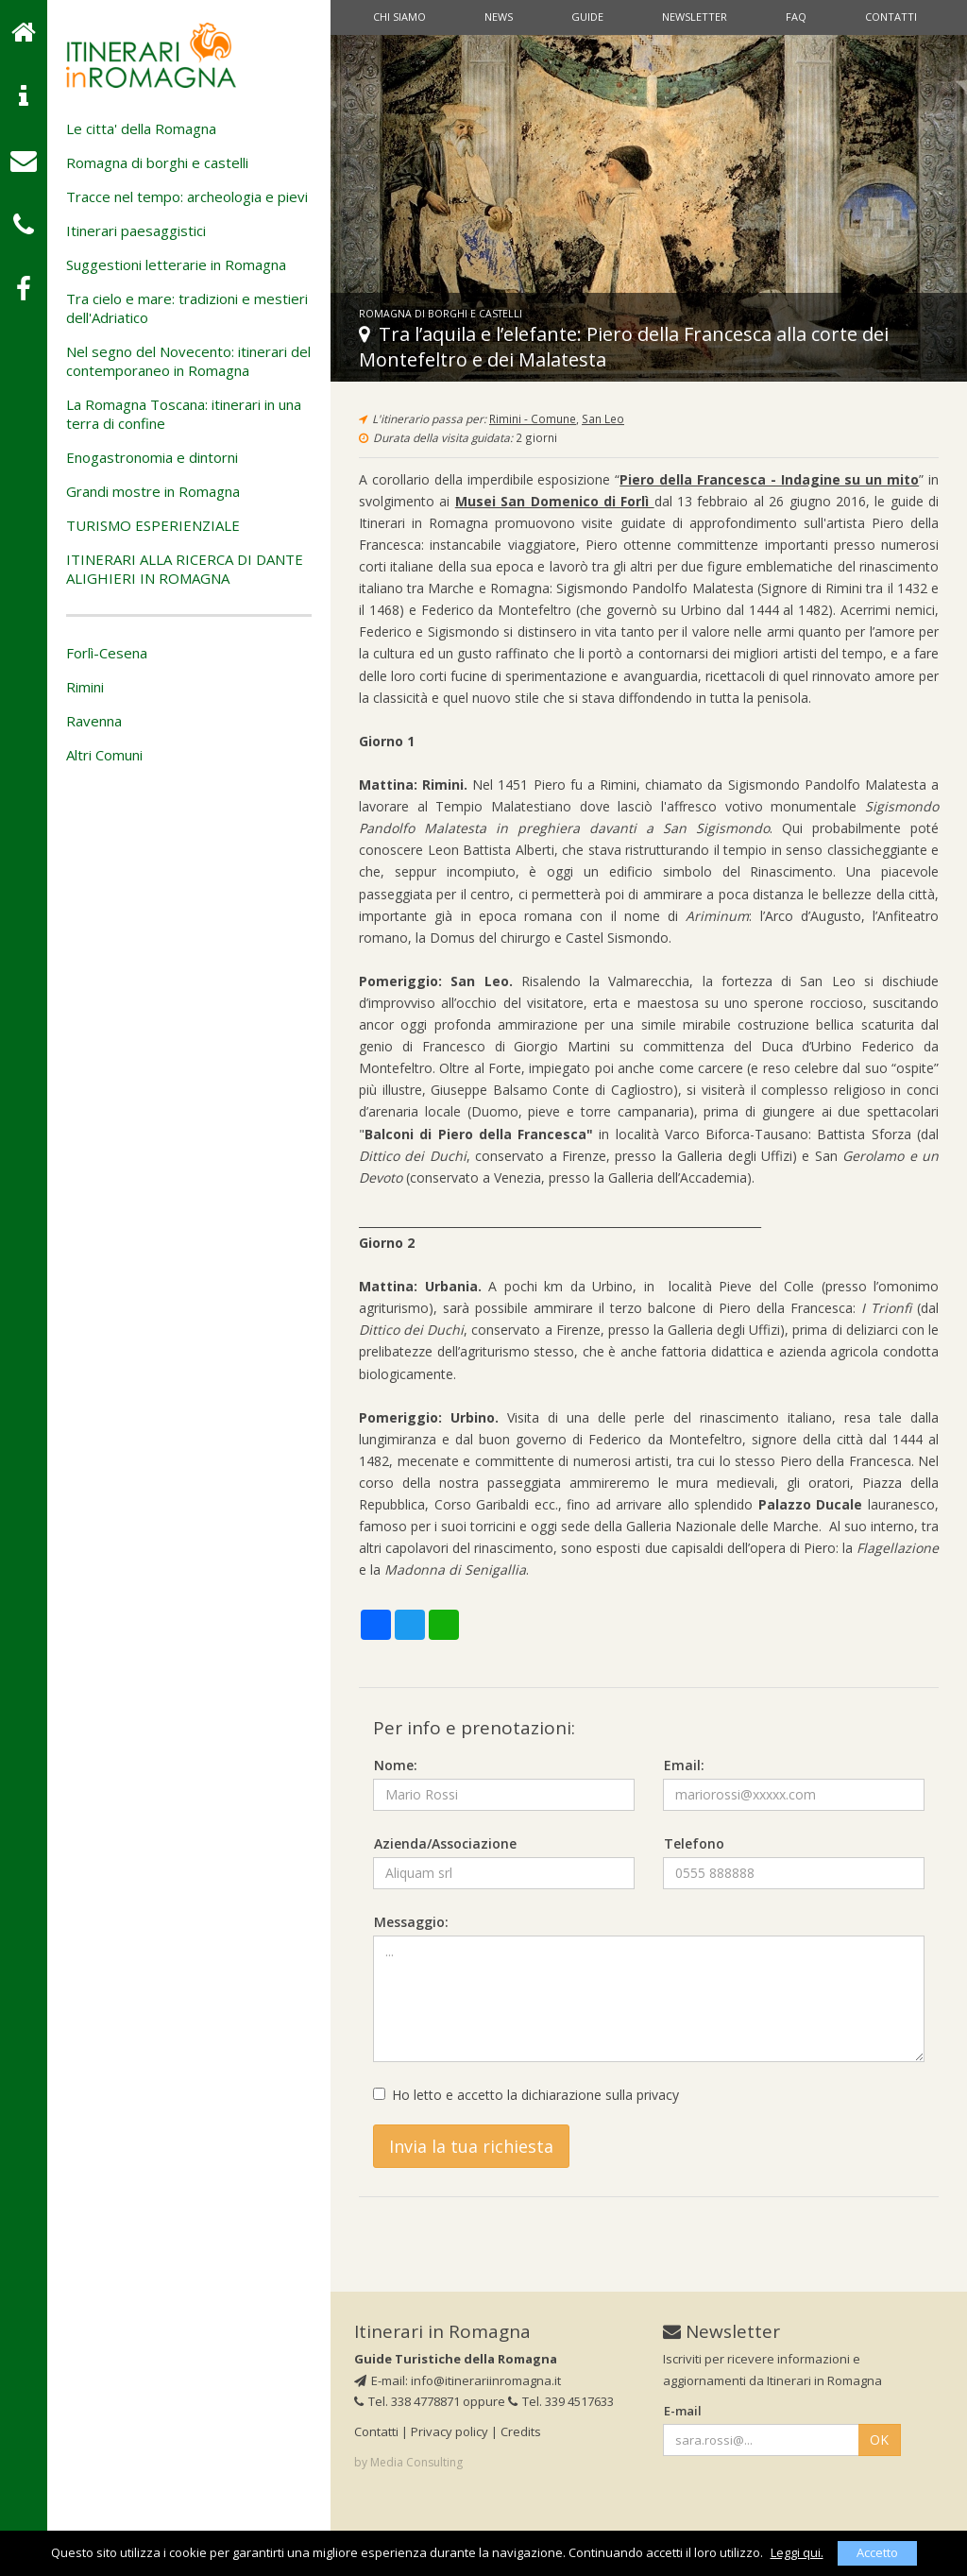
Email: (684, 1765)
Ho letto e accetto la (526, 2095)
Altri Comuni (104, 754)
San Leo (603, 418)
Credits (520, 2431)
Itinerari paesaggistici (136, 230)
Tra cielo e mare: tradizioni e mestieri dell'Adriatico (187, 308)
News (498, 16)
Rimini (85, 686)
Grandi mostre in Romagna (153, 491)
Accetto (877, 2552)
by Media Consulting (408, 2462)
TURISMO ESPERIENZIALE (153, 525)
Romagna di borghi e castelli (157, 162)
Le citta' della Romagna (141, 128)
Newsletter (694, 16)
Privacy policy (449, 2431)
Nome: (395, 1765)
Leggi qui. (797, 2552)
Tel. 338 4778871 (407, 2401)
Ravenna (94, 720)
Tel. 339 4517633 (561, 2401)
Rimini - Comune (532, 418)
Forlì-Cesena (106, 652)
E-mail (683, 2410)
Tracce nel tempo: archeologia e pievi (187, 196)
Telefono (694, 1843)
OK (879, 2439)
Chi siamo (399, 16)
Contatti (891, 16)
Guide (587, 16)
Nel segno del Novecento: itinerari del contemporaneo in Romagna (188, 361)
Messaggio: (411, 1922)
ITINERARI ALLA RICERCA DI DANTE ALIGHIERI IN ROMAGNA (184, 569)
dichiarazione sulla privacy (600, 2095)
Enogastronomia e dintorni (152, 457)
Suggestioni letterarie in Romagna (176, 264)
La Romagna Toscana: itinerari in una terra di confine (183, 414)
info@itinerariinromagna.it (486, 2380)
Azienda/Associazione (445, 1843)
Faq (796, 16)
